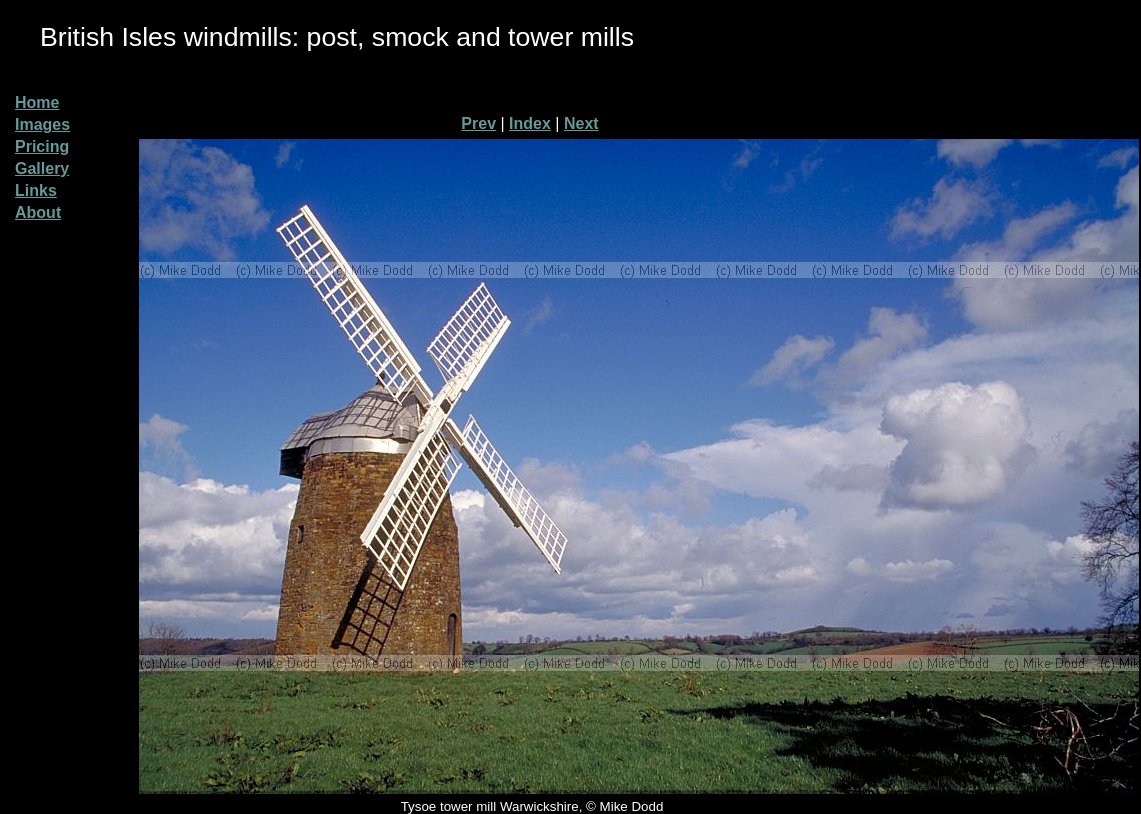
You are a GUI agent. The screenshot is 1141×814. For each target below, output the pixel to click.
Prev (478, 123)
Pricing (42, 146)
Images (42, 124)
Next (581, 123)
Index (530, 123)
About (38, 212)
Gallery (42, 168)
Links (36, 190)
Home (37, 102)
